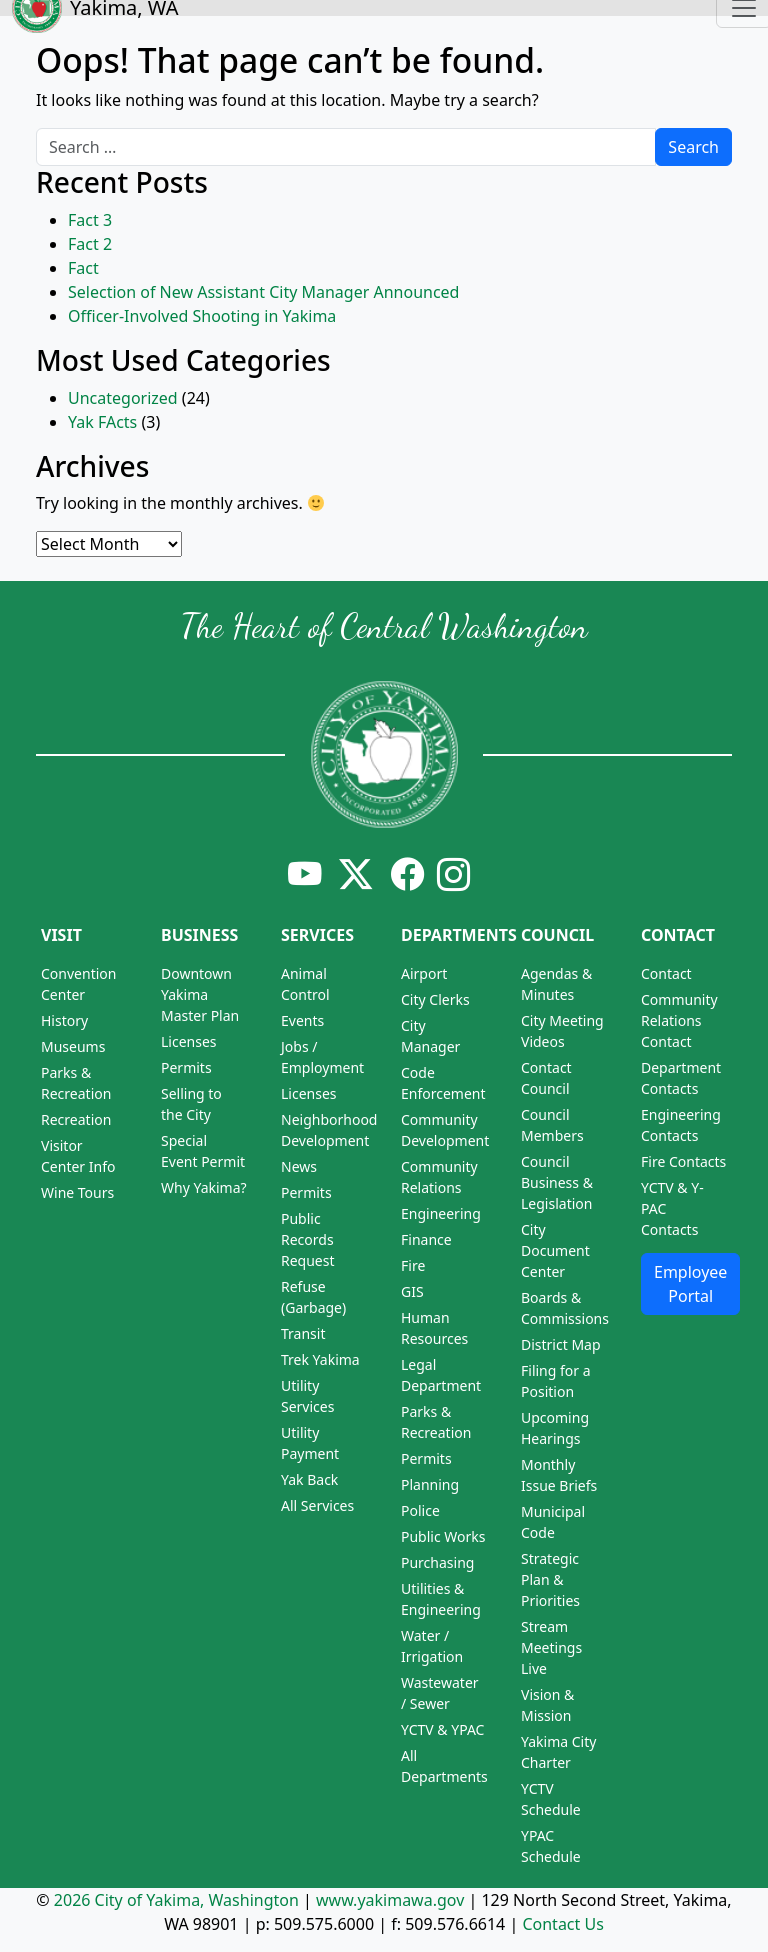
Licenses (189, 1041)
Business (199, 935)
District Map (561, 1344)
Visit (61, 935)
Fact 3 (90, 220)
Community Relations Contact (679, 1020)
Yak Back (309, 1479)
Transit (303, 1333)
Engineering (441, 1213)
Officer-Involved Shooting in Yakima (202, 316)
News (299, 1166)
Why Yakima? (204, 1187)
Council (557, 935)
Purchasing (437, 1562)
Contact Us (562, 1924)
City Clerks (435, 999)
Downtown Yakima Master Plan (200, 994)
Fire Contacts (683, 1161)
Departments (459, 935)
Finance (426, 1239)
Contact (678, 935)
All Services (317, 1505)
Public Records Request (308, 1239)
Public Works (443, 1536)
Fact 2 (90, 244)
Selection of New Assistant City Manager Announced (263, 292)
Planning (430, 1484)
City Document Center (555, 1250)
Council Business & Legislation (557, 1182)
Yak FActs (102, 422)
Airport (424, 973)
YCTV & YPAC (442, 1729)
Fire (413, 1265)
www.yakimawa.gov (390, 1900)
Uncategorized (123, 398)
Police (420, 1510)
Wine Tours (77, 1192)
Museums (73, 1046)
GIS (412, 1291)
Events (302, 1020)
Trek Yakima (320, 1359)
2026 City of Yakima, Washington (176, 1900)
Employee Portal (690, 1284)
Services (317, 935)
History (64, 1020)
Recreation (76, 1119)
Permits (186, 1067)
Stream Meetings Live (551, 1647)
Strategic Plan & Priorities (550, 1579)
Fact (83, 268)
